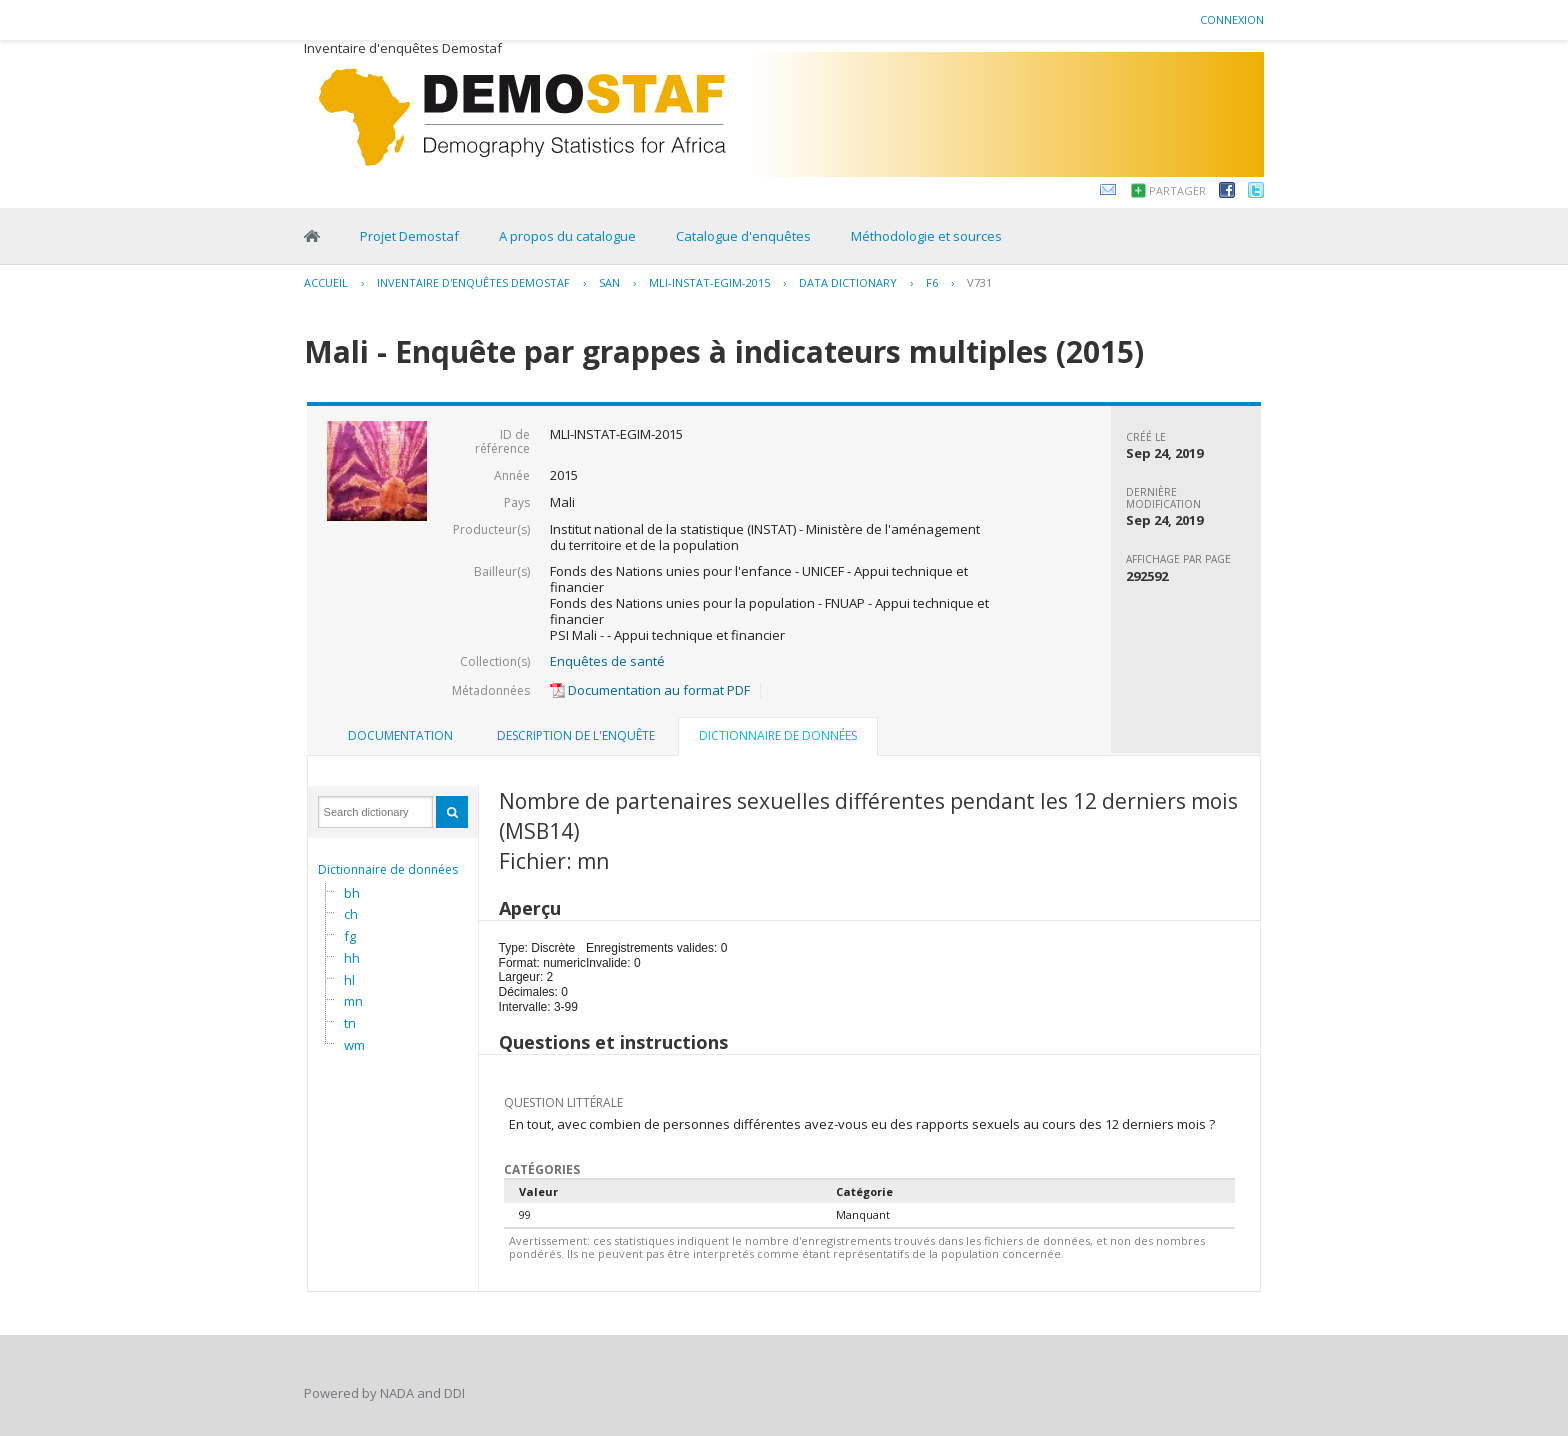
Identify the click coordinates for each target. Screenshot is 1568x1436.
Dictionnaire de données (388, 869)
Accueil (326, 282)
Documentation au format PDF (650, 690)
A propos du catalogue (567, 236)
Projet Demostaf (409, 236)
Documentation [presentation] (400, 735)
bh (352, 893)
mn (353, 1001)
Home (312, 236)
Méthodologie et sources (926, 236)
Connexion (1232, 19)
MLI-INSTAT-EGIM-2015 (709, 282)
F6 (932, 282)
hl (349, 980)
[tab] (400, 736)
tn (350, 1023)
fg (350, 936)
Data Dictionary (848, 282)
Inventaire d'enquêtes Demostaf (473, 282)
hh (352, 958)
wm (354, 1045)
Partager (1177, 190)
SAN (609, 282)
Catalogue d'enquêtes (743, 236)
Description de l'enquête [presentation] (576, 735)
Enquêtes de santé (607, 661)
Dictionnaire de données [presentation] (778, 735)
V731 (979, 282)
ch (351, 914)
